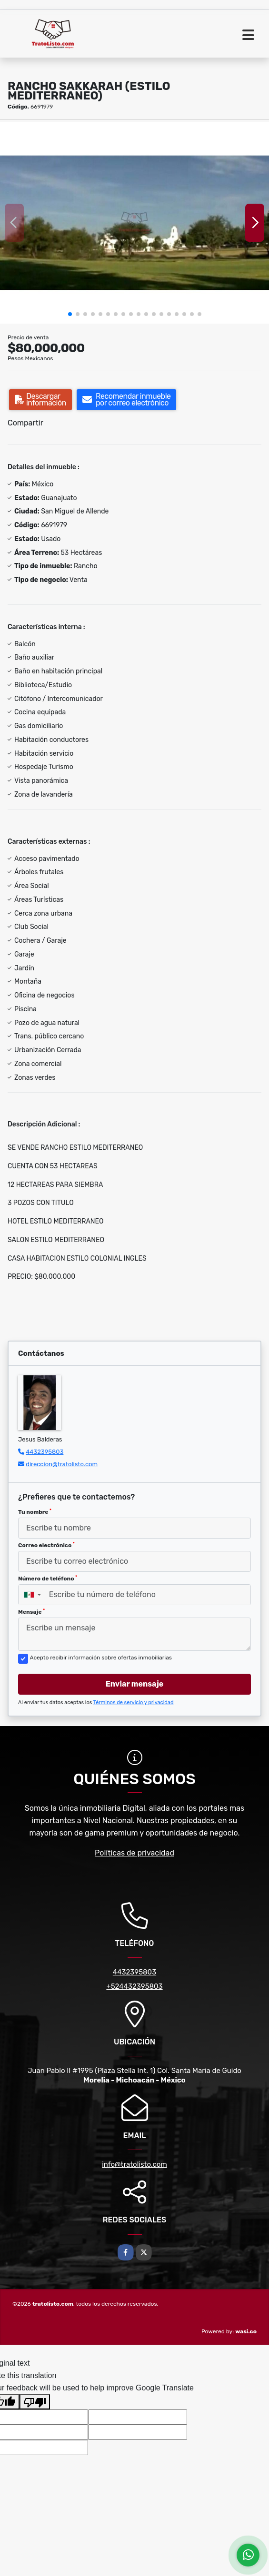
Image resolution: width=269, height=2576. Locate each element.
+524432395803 (134, 1986)
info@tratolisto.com (134, 2164)
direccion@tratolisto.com (62, 1464)
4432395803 (44, 1451)
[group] (134, 223)
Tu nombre (34, 1512)
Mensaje (31, 1612)
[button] (70, 314)
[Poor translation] (35, 2401)
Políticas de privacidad (134, 1852)
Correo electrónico (46, 1545)
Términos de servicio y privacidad (133, 1702)
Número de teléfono (47, 1578)
